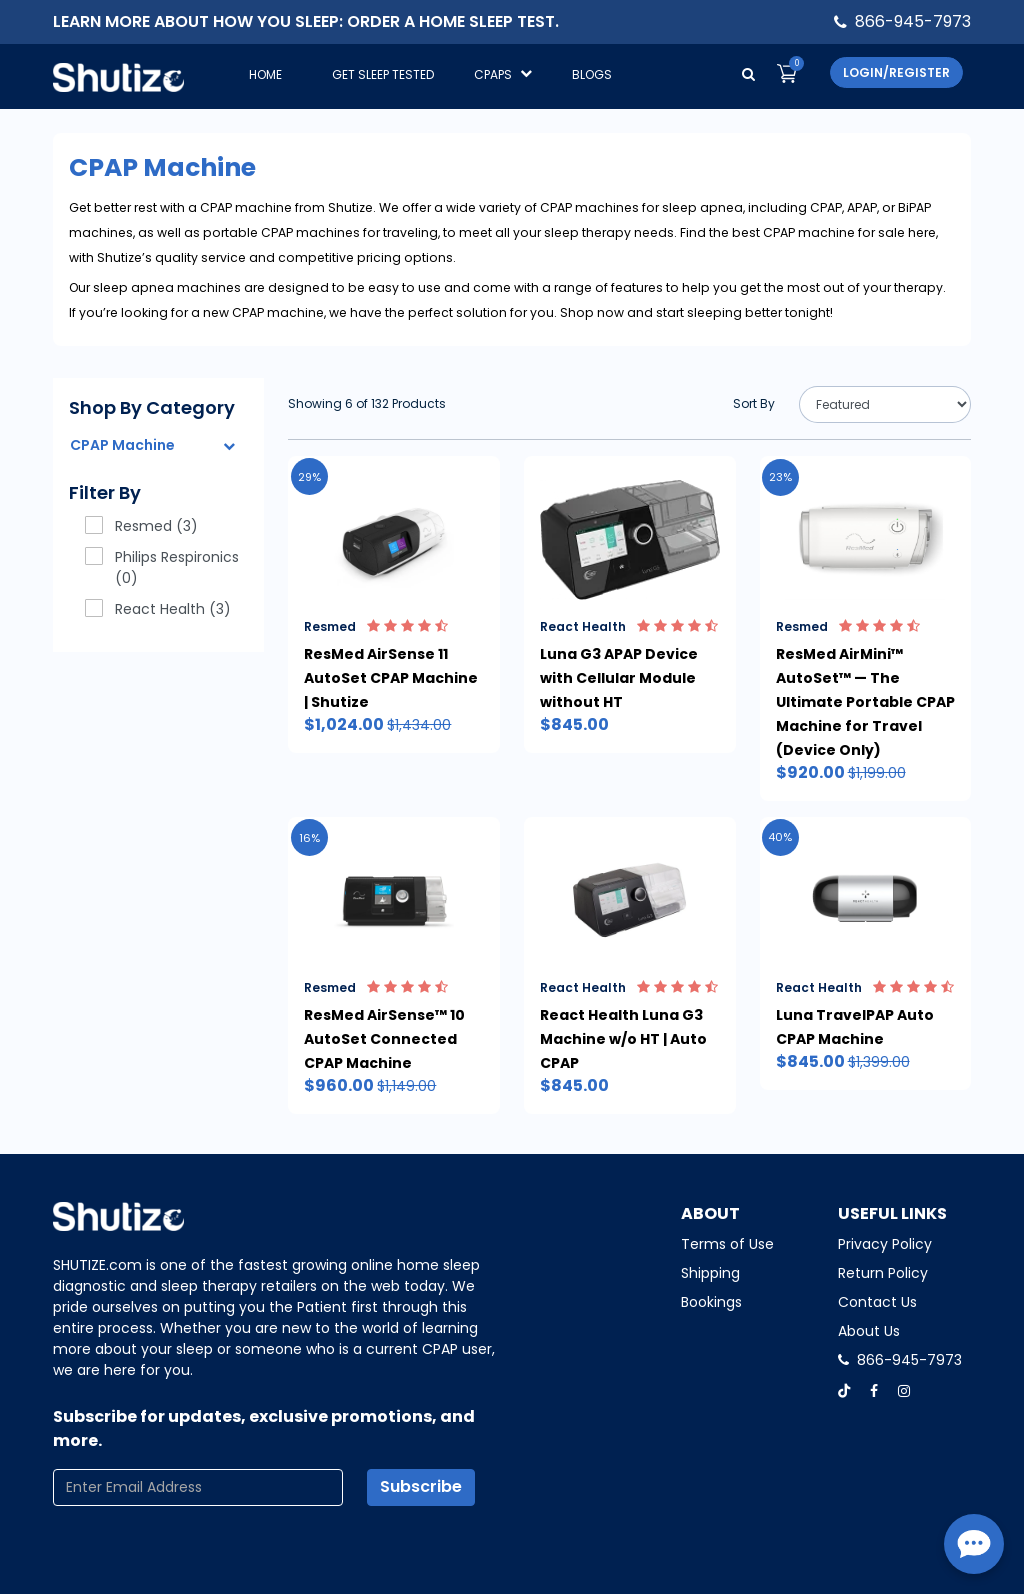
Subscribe (421, 1486)
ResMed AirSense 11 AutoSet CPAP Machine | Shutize (391, 678)
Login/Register (896, 72)
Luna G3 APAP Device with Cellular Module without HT (619, 678)
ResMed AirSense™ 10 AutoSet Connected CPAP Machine (384, 1039)
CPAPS (503, 74)
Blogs (592, 74)
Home (265, 74)
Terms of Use (727, 1244)
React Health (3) (158, 609)
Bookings (711, 1302)
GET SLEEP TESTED (383, 74)
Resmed (376, 626)
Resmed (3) (141, 526)
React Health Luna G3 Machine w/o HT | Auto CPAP (623, 1039)
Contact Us (877, 1302)
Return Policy (883, 1273)
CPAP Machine (122, 445)
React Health (629, 626)
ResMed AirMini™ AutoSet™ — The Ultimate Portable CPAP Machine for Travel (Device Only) (865, 702)
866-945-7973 (913, 21)
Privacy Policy (885, 1244)
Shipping (710, 1273)
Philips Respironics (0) (162, 567)
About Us (869, 1331)
